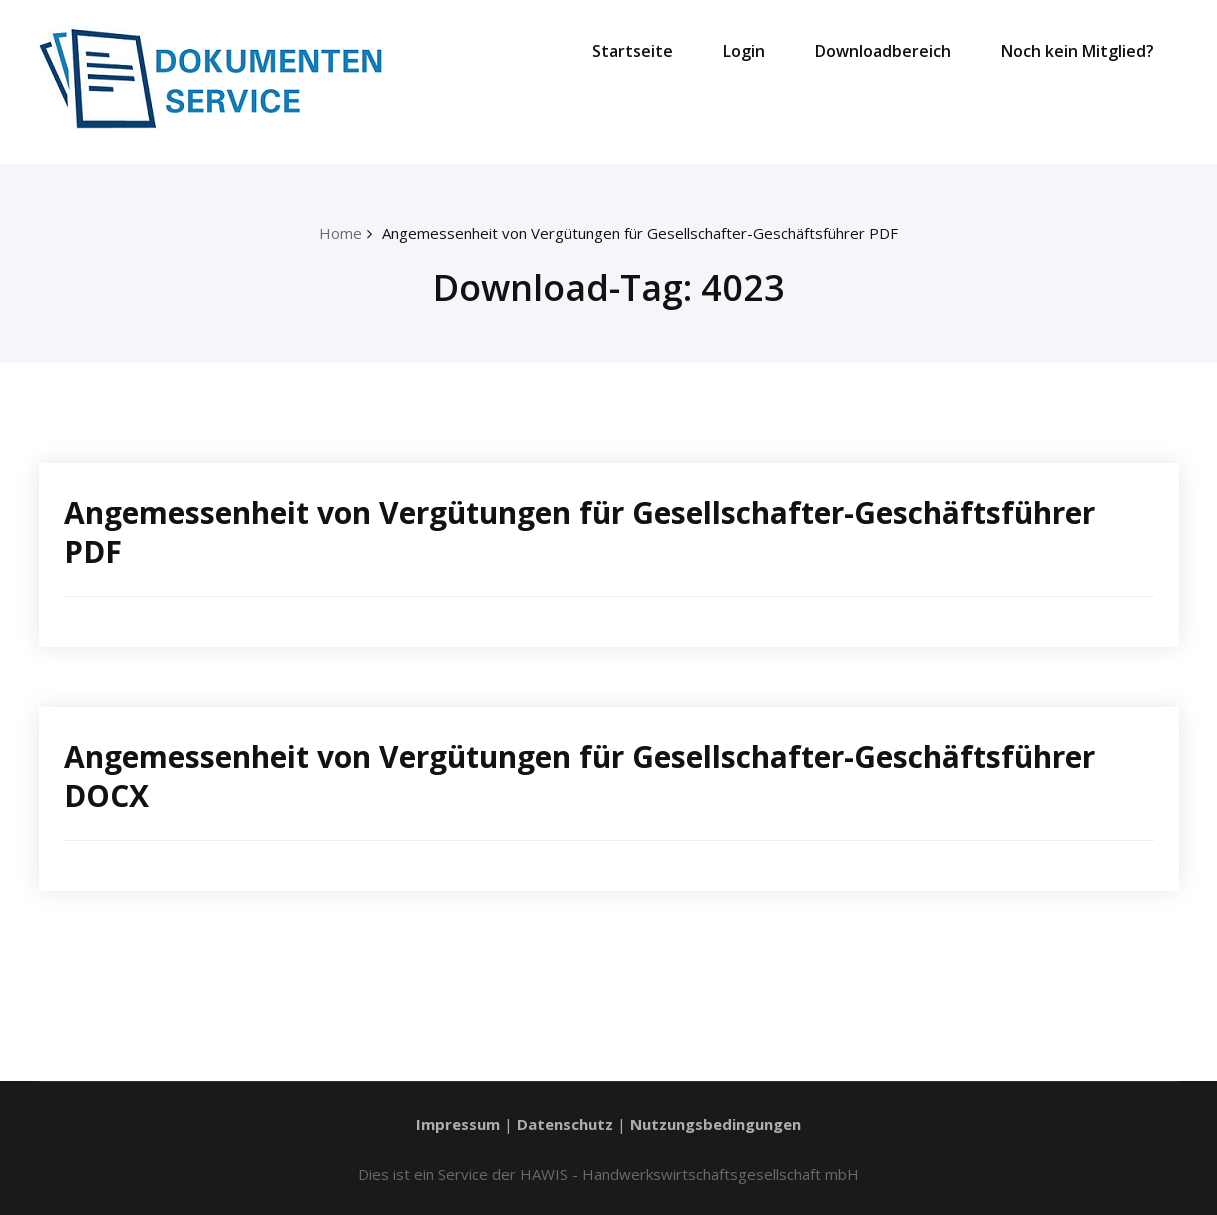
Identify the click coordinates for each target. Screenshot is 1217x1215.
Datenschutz (565, 1124)
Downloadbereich (883, 51)
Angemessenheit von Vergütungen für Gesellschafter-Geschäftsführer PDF (640, 233)
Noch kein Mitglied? (1077, 51)
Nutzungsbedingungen (715, 1124)
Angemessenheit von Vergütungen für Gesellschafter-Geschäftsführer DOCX (579, 776)
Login (744, 51)
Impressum (458, 1124)
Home (340, 233)
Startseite (632, 51)
